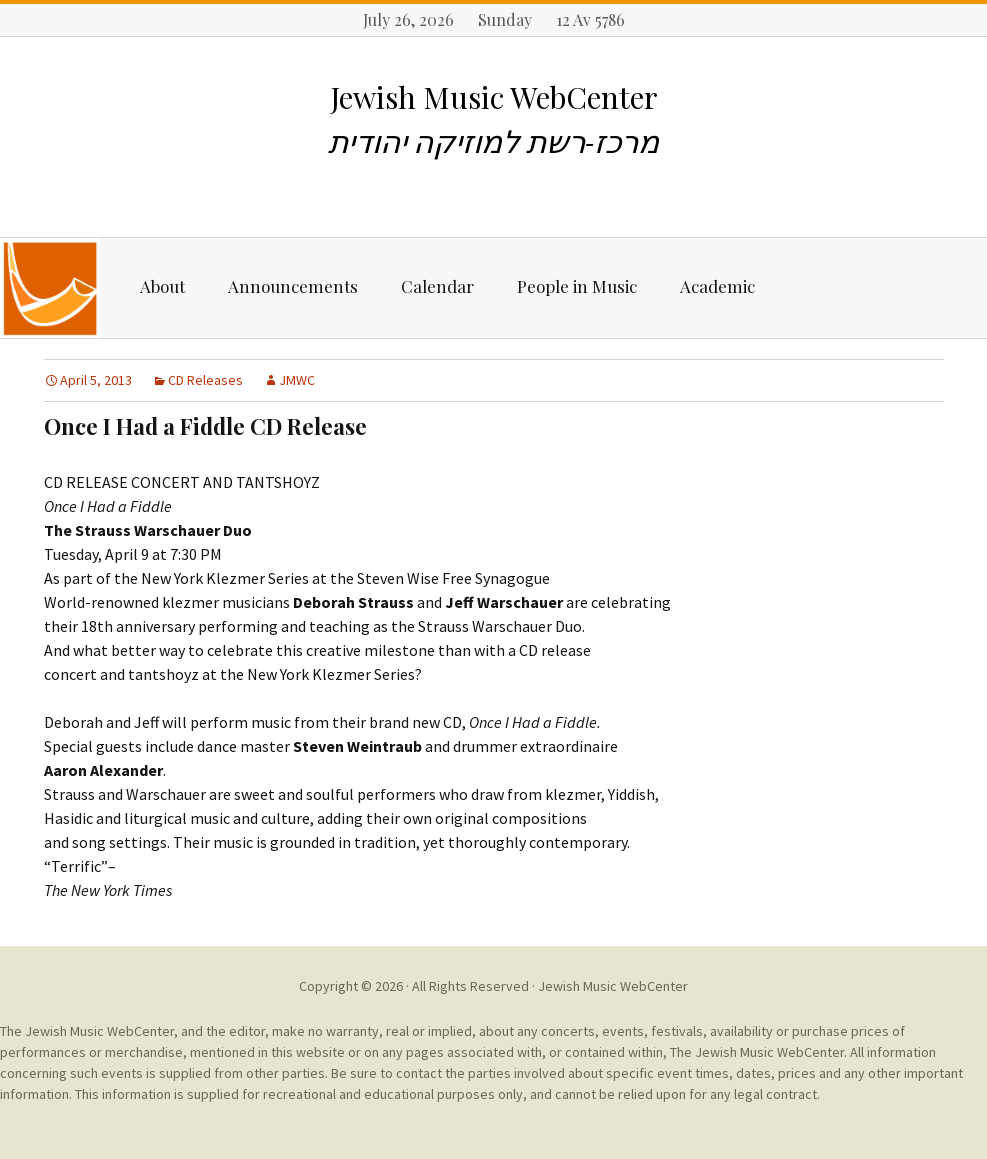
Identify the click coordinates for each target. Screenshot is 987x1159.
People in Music (577, 286)
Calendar (437, 286)
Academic (717, 286)
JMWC (297, 380)
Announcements (293, 286)
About (162, 286)
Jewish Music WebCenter (613, 986)
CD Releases (205, 380)
